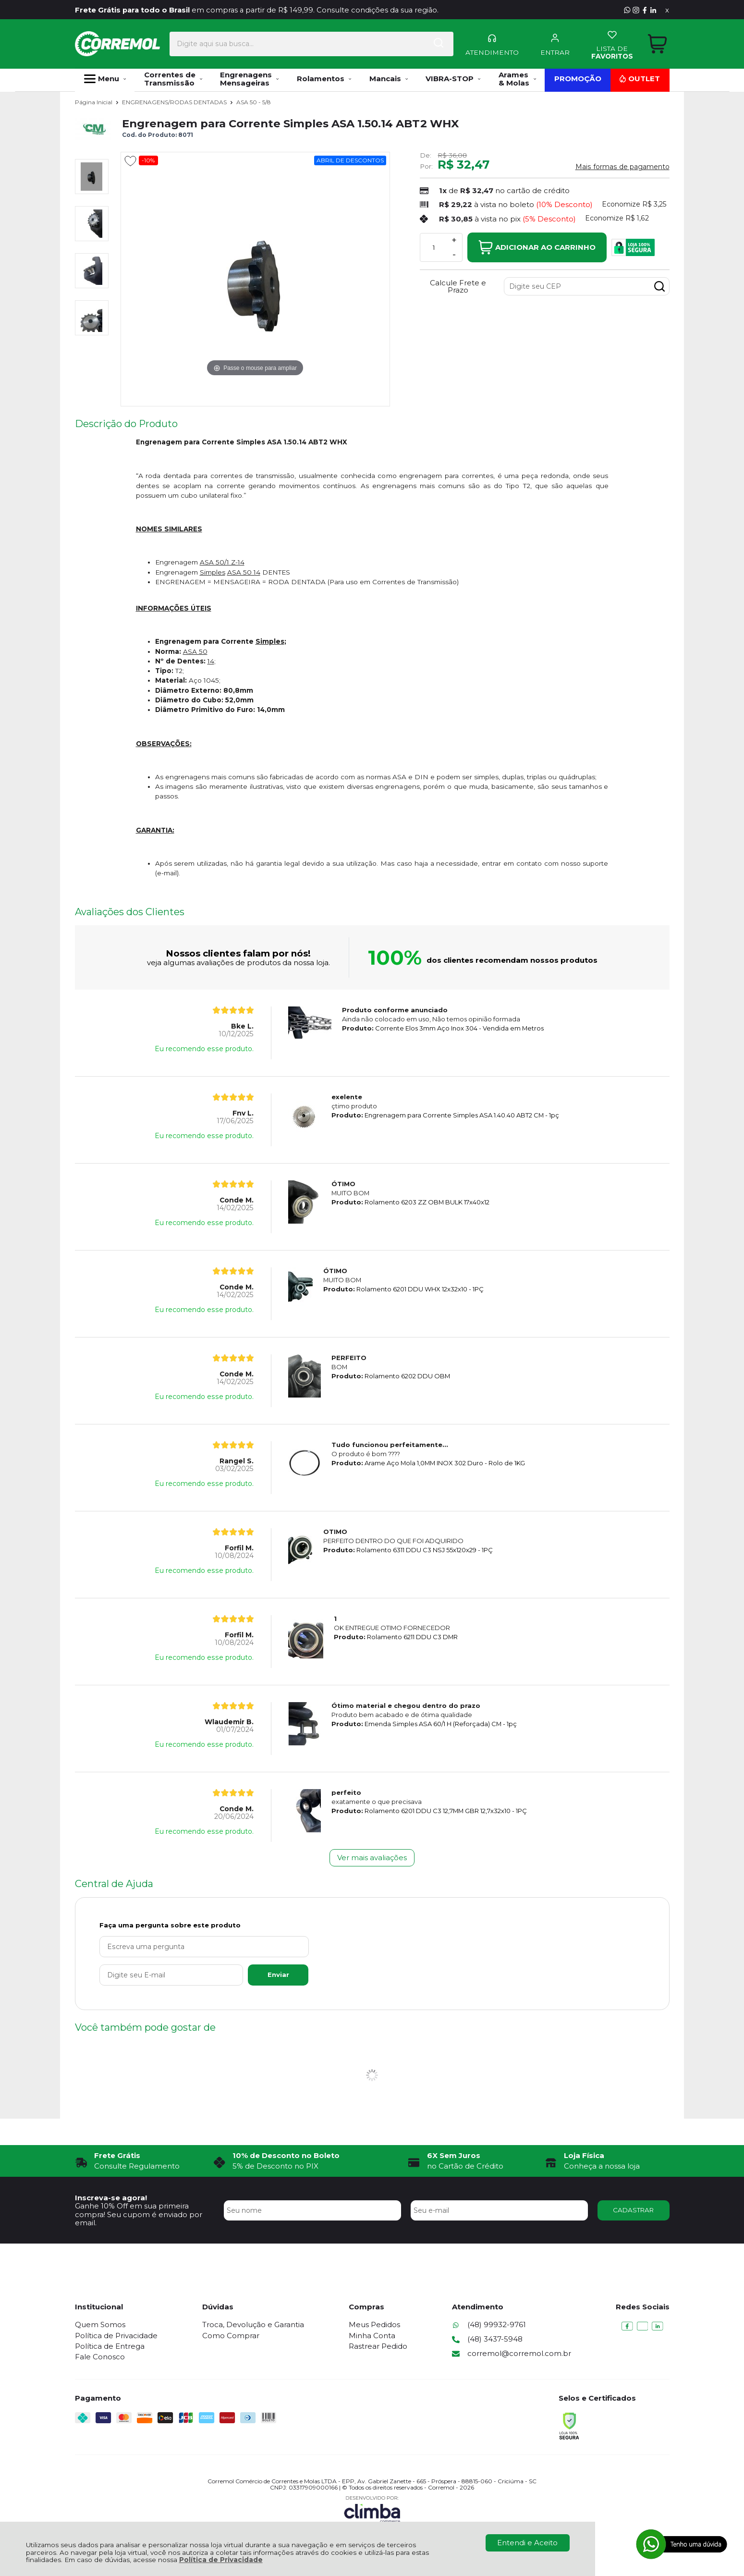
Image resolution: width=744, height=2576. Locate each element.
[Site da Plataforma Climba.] (372, 2509)
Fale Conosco (100, 2356)
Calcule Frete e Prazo (458, 286)
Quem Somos (100, 2324)
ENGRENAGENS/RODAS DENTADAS (175, 102)
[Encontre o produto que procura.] (412, 43)
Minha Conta (372, 2335)
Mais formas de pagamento (622, 167)
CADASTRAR (633, 2210)
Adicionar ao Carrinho (537, 247)
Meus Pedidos (374, 2324)
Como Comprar (230, 2335)
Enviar (278, 1974)
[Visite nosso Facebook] (644, 10)
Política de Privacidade (221, 2560)
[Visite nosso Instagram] (636, 10)
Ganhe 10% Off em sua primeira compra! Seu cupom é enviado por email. (138, 2214)
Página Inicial (94, 102)
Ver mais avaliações (372, 1857)
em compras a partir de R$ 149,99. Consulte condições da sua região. (259, 9)
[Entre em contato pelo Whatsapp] (627, 10)
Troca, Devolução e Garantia (253, 2324)
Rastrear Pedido (378, 2346)
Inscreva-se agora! (111, 2197)
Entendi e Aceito (527, 2542)
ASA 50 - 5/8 (253, 102)
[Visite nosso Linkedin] (653, 10)
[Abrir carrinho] (657, 42)
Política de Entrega (110, 2346)
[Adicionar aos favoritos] (130, 161)
